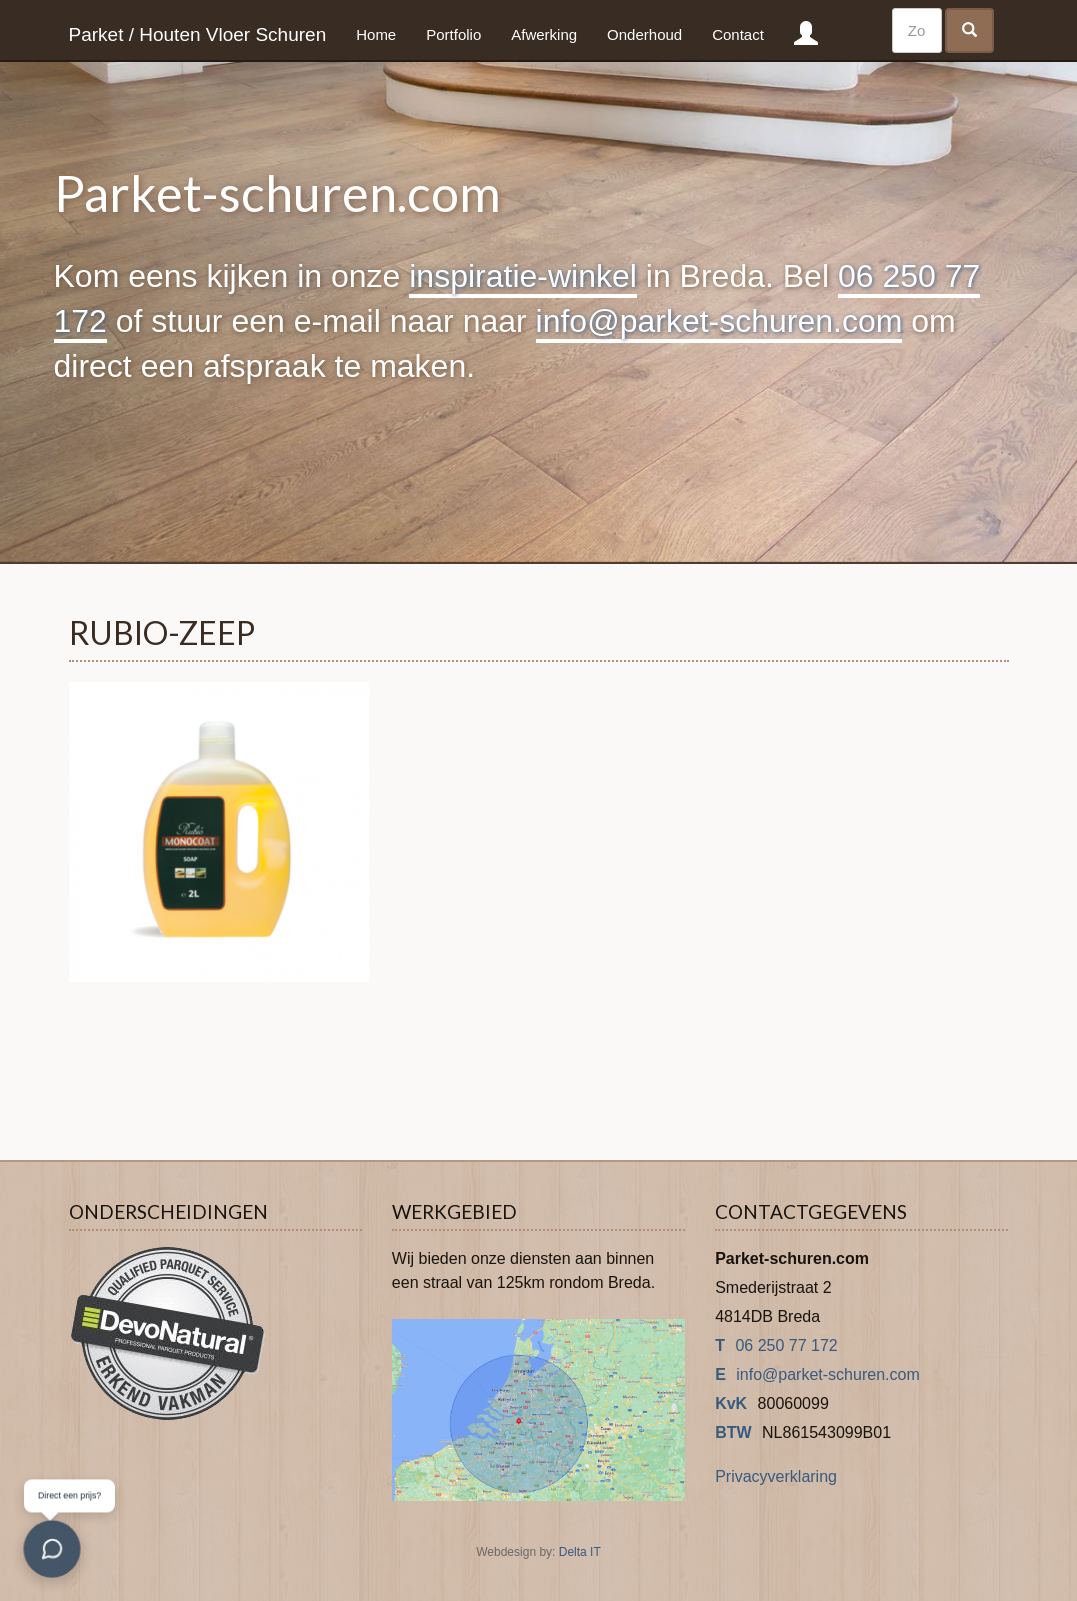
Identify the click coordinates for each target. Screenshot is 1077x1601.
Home (376, 34)
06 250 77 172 (786, 1345)
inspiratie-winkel (523, 276)
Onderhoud (644, 34)
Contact (738, 34)
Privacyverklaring (776, 1476)
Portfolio (453, 34)
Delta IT (580, 1552)
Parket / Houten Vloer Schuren (198, 34)
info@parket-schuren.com (719, 321)
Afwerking (544, 34)
